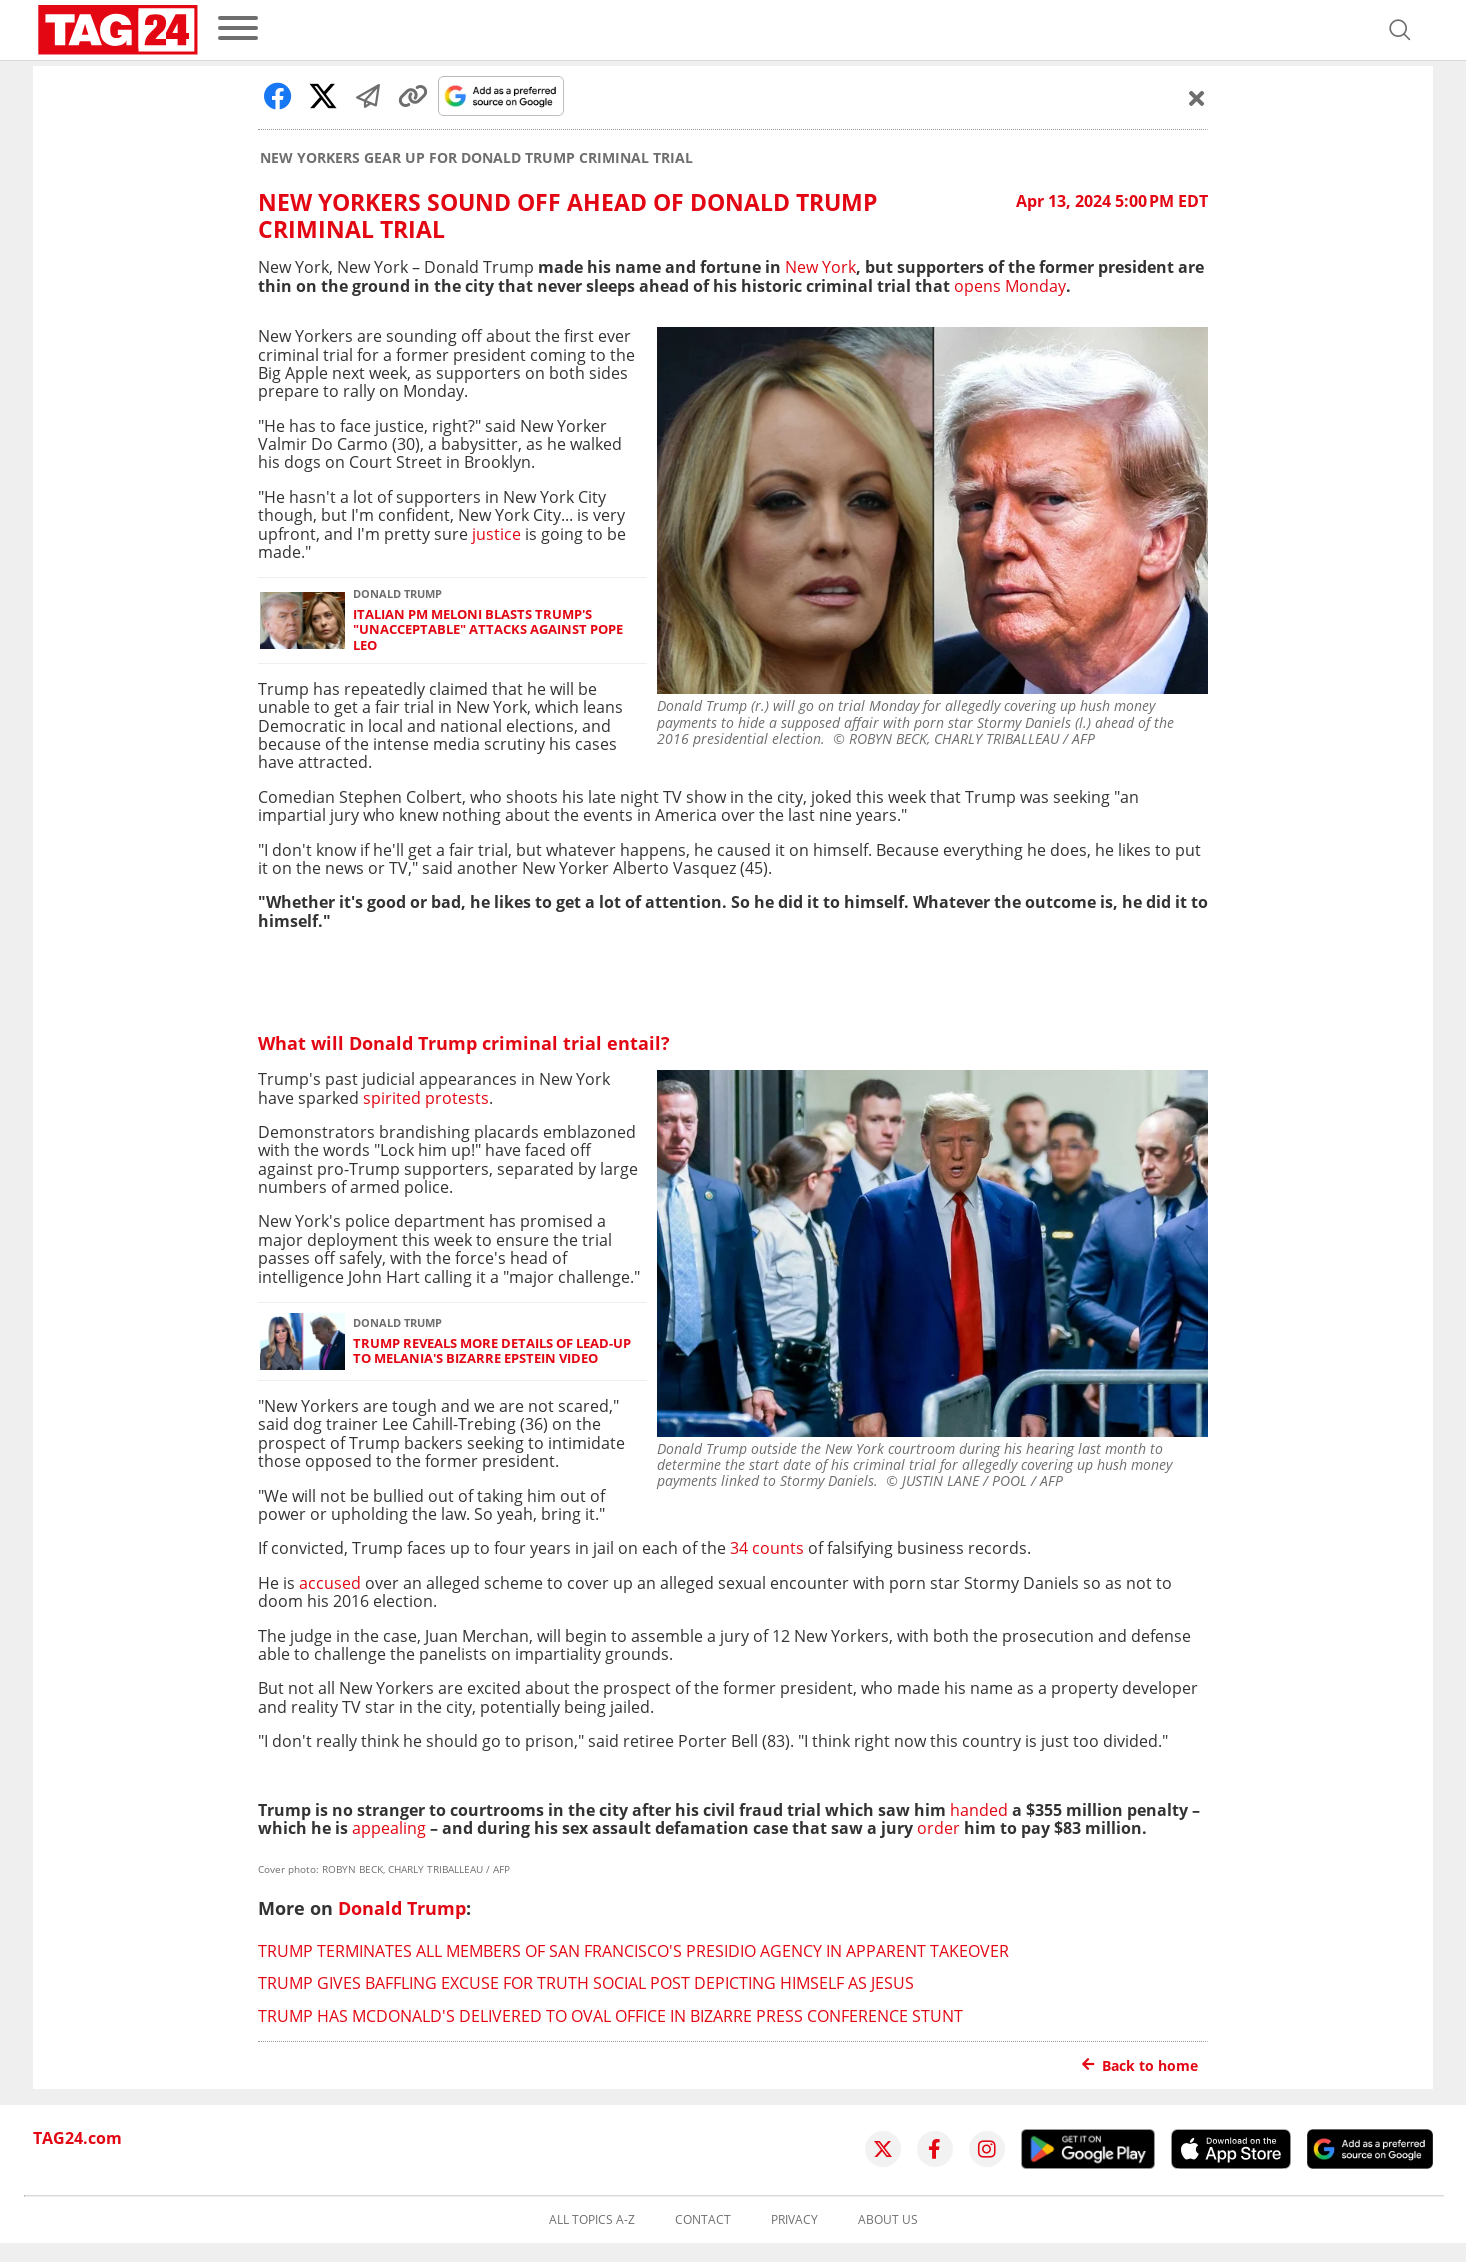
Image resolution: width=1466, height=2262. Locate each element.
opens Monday (1010, 286)
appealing (389, 1828)
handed (979, 1810)
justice (496, 534)
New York (820, 267)
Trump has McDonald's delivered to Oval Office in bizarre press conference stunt (610, 2016)
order (938, 1828)
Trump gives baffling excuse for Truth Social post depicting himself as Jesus (586, 1983)
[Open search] (1400, 30)
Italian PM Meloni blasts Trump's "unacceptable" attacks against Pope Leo (488, 630)
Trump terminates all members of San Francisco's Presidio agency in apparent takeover (633, 1951)
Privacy (794, 2220)
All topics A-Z (592, 2220)
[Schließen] (1197, 98)
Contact (703, 2220)
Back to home (1140, 2065)
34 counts (769, 1548)
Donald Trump (402, 1908)
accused (330, 1583)
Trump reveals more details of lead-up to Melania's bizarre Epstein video (492, 1351)
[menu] (238, 29)
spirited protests (426, 1098)
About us (888, 2220)
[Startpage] (118, 30)
